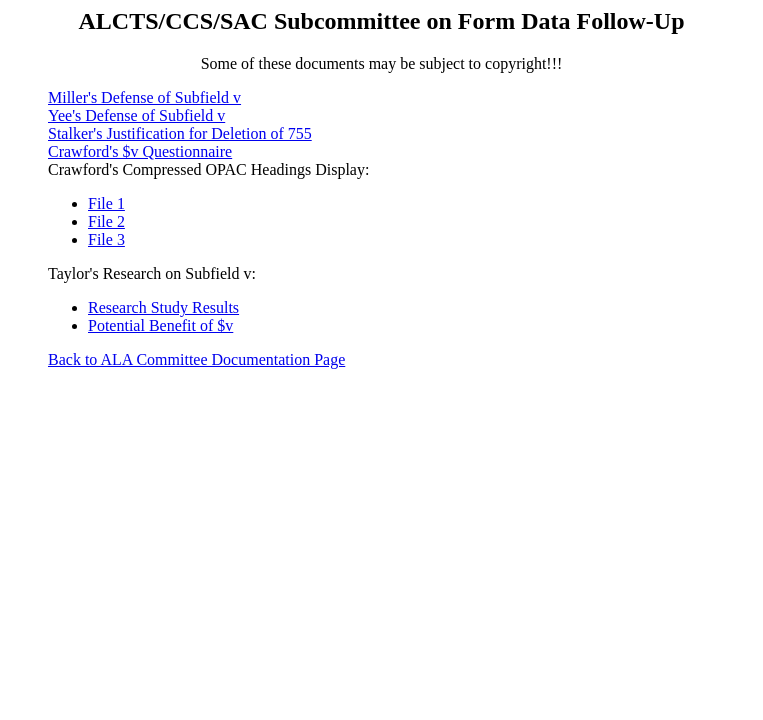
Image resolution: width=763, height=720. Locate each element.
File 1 (106, 203)
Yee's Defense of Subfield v (136, 115)
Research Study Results (163, 307)
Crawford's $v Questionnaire (140, 151)
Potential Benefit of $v (160, 325)
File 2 (106, 221)
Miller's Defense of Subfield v (144, 97)
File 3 (106, 239)
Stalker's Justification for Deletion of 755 (180, 133)
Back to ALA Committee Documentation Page (196, 359)
